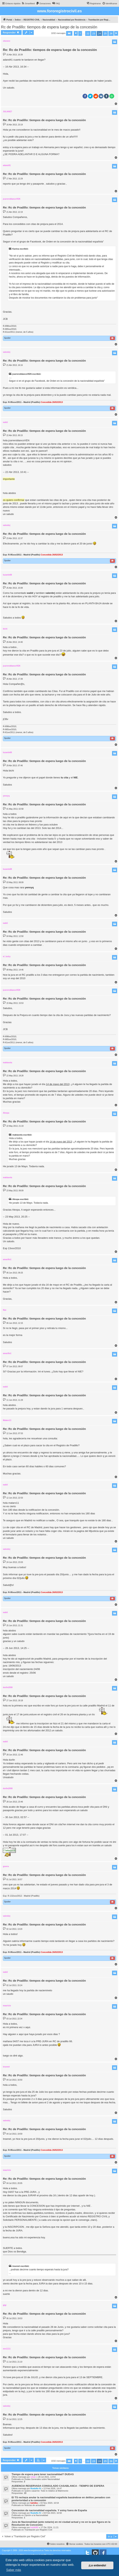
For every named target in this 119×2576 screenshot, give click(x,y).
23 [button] (93, 33)
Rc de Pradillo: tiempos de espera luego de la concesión (49, 27)
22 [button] (87, 33)
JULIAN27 (7, 112)
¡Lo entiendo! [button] (97, 2565)
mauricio (7, 2006)
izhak (33, 2477)
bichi (5, 629)
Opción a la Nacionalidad (36, 2515)
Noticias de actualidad (34, 2505)
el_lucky (6, 956)
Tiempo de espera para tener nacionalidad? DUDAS (43, 2474)
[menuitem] (28, 3)
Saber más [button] (13, 2570)
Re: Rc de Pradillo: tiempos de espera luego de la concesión (50, 50)
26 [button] (111, 33)
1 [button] (80, 33)
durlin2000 (8, 1687)
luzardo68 (7, 575)
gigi (4, 2305)
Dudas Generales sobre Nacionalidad (42, 2479)
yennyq (6, 796)
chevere (6, 41)
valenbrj (6, 352)
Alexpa (6, 1113)
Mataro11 (7, 1420)
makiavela (7, 1062)
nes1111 (6, 2349)
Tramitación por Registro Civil (38, 2530)
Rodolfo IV (35, 2488)
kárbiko (34, 2503)
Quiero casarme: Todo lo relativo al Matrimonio (46, 2491)
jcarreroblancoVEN (11, 199)
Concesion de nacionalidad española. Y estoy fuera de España (49, 2510)
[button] (69, 33)
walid (5, 422)
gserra (6, 1866)
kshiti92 (34, 2527)
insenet (6, 2067)
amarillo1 (7, 1259)
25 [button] (105, 33)
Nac (4, 1310)
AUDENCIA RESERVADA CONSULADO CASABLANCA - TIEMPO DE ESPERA (58, 2485)
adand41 (7, 165)
